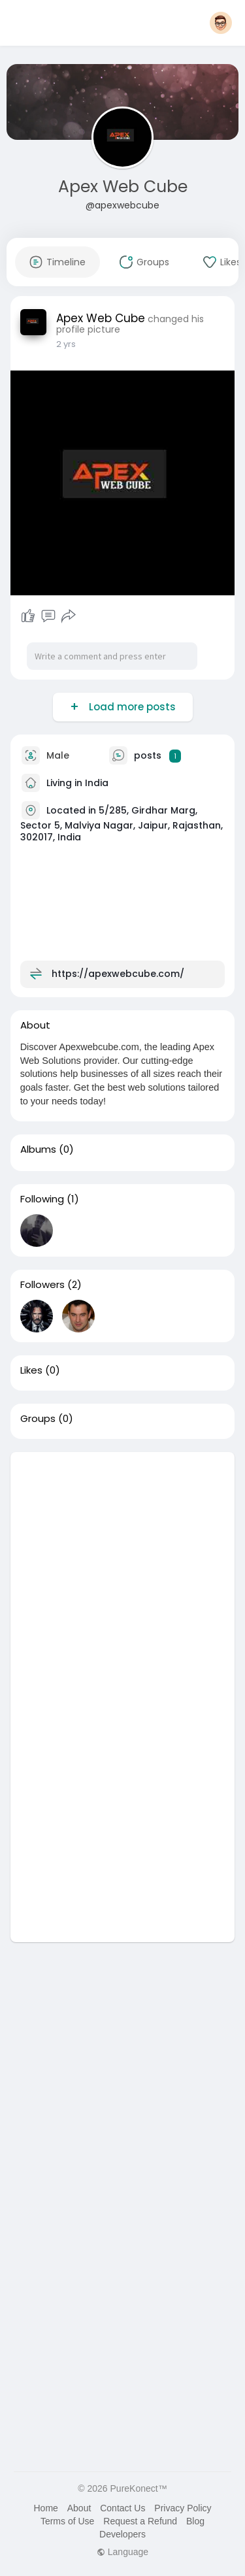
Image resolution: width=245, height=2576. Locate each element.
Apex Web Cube (123, 186)
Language (122, 2551)
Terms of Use (67, 2521)
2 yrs (66, 344)
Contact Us (122, 2508)
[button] (221, 23)
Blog (195, 2521)
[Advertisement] (122, 1574)
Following (42, 1199)
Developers (122, 2534)
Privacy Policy (182, 2508)
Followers (42, 1285)
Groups (38, 1418)
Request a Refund (140, 2521)
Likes (31, 1370)
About (79, 2508)
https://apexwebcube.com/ (118, 973)
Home (45, 2508)
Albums (38, 1149)
